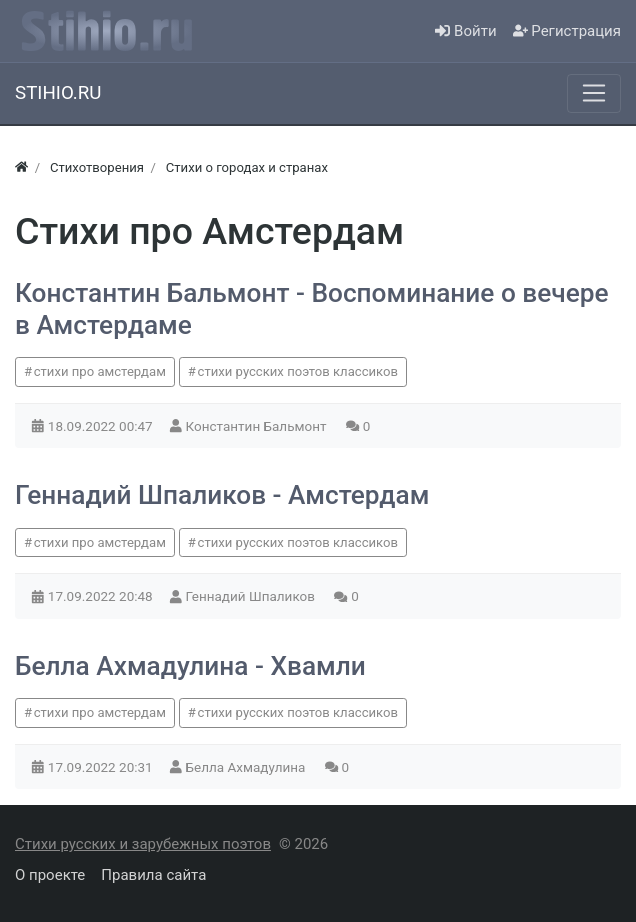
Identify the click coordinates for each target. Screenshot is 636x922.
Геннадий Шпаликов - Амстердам (222, 495)
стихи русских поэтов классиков (298, 371)
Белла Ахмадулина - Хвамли (190, 666)
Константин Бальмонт (258, 426)
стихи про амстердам (100, 371)
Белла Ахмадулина (247, 767)
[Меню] (594, 93)
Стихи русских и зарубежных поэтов (143, 844)
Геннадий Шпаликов (252, 596)
